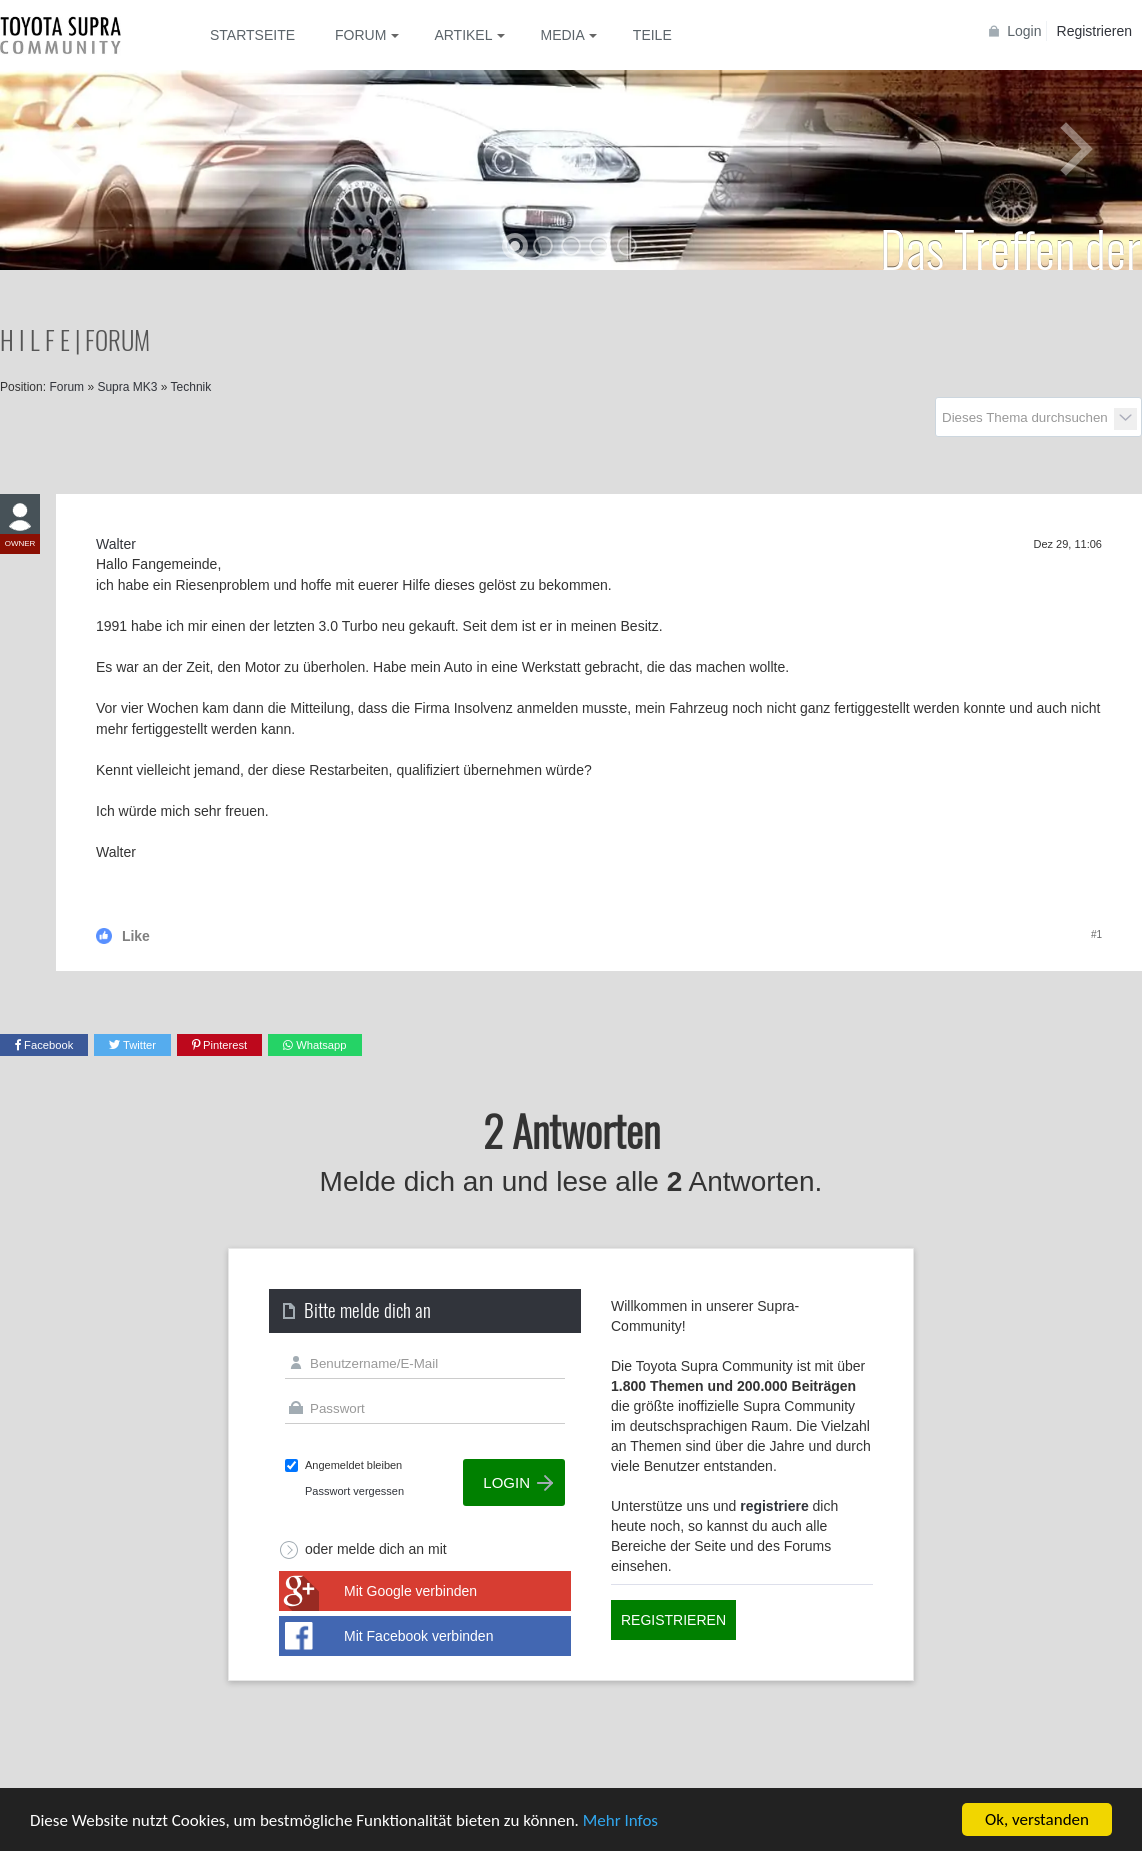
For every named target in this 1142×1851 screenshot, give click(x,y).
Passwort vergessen (354, 1491)
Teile (652, 35)
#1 (1096, 934)
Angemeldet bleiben (353, 1465)
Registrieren (1094, 31)
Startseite (252, 35)
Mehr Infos (620, 1821)
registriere (774, 1506)
